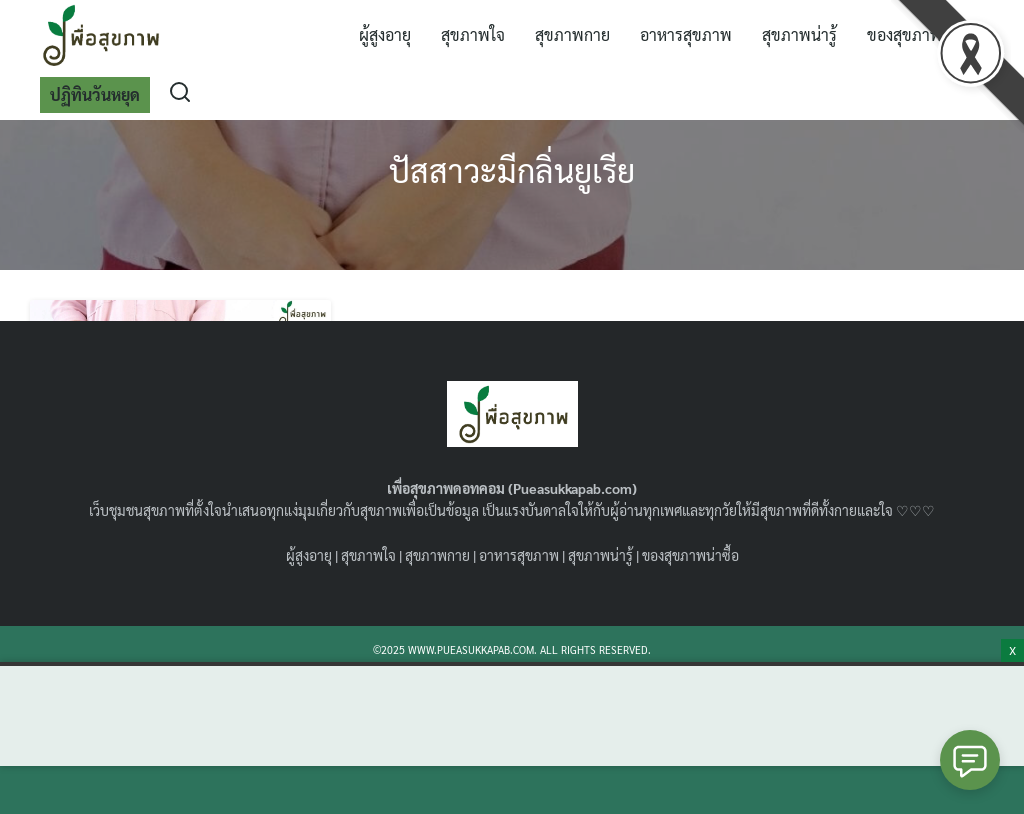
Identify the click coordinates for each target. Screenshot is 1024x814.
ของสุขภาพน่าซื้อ (690, 555)
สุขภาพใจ (473, 34)
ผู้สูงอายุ (385, 34)
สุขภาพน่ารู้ (799, 34)
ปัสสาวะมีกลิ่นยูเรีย (512, 169)
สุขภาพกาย (572, 34)
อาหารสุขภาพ (686, 34)
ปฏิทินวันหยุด (95, 94)
